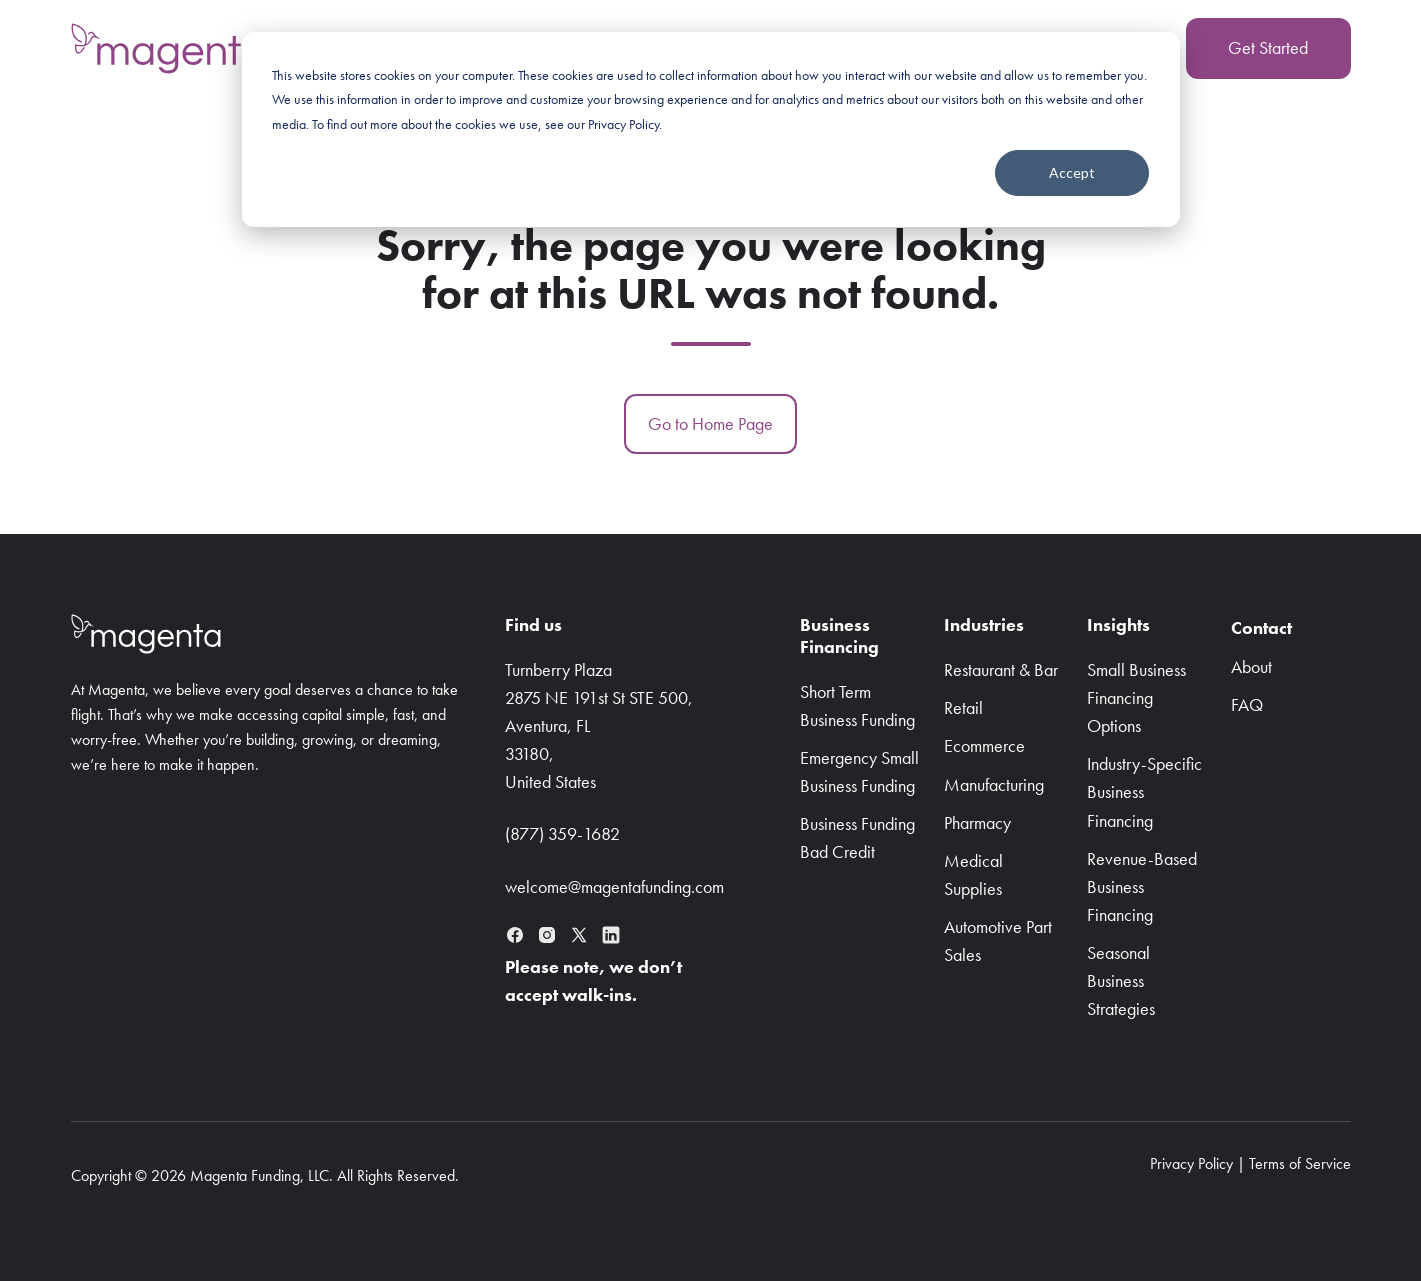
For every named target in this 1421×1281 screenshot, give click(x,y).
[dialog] (711, 129)
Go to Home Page (710, 423)
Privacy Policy (1191, 1163)
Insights (1118, 624)
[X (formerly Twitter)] (579, 935)
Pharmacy (977, 822)
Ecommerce (984, 745)
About (1251, 666)
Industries (984, 624)
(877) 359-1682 (562, 833)
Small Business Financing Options (1136, 697)
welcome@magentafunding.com (614, 886)
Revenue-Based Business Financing (1142, 886)
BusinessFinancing (839, 635)
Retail (963, 707)
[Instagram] (547, 935)
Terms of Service (1300, 1163)
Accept (1072, 172)
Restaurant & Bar (1001, 669)
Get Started (1268, 47)
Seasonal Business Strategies (1121, 980)
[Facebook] (515, 935)
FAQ (1247, 704)
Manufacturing (994, 784)
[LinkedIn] (611, 935)
